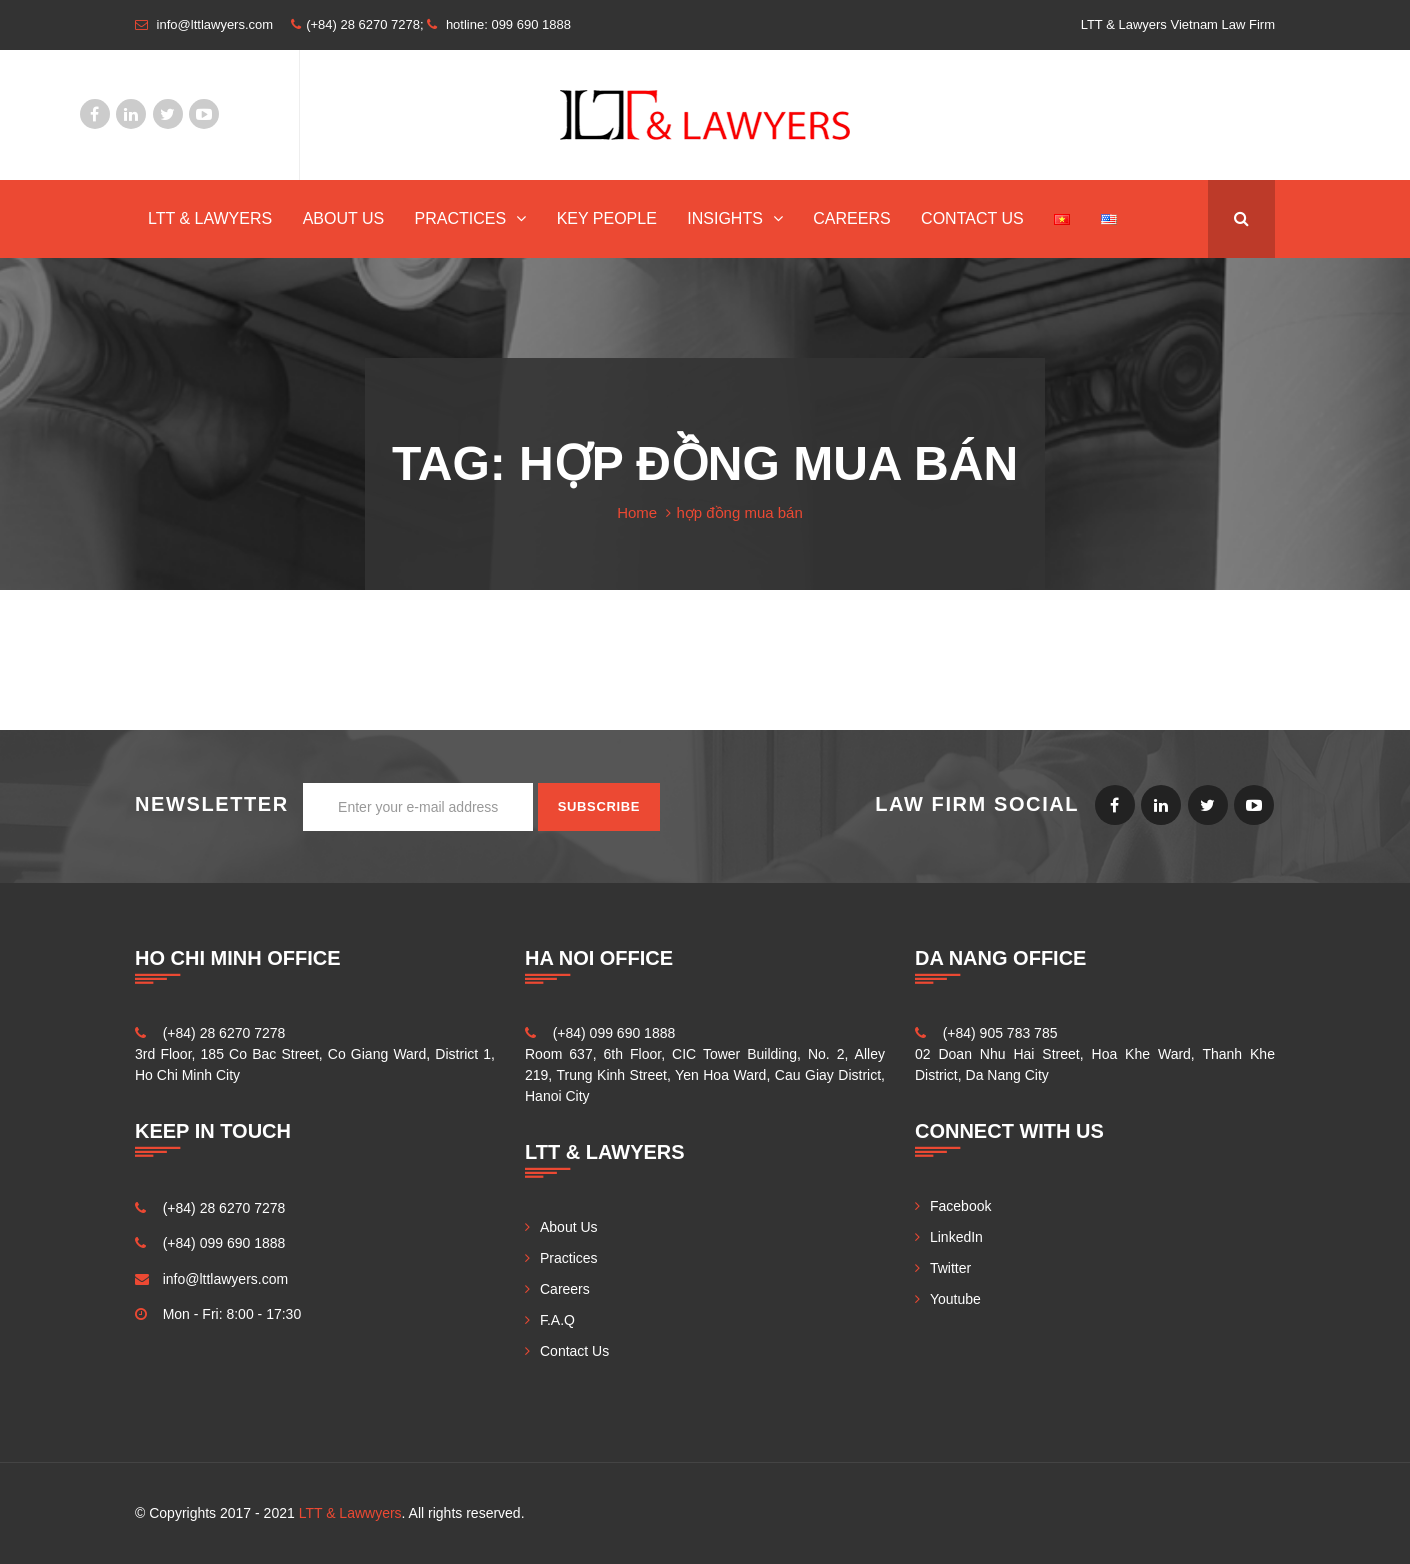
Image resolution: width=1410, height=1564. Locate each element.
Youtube (204, 114)
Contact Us (972, 218)
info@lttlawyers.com (225, 1279)
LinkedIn (131, 114)
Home (637, 512)
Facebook (95, 114)
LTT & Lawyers (210, 218)
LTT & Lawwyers (350, 1513)
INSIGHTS (725, 218)
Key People (607, 218)
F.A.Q (557, 1320)
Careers (851, 218)
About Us (344, 218)
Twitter (168, 114)
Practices (461, 218)
